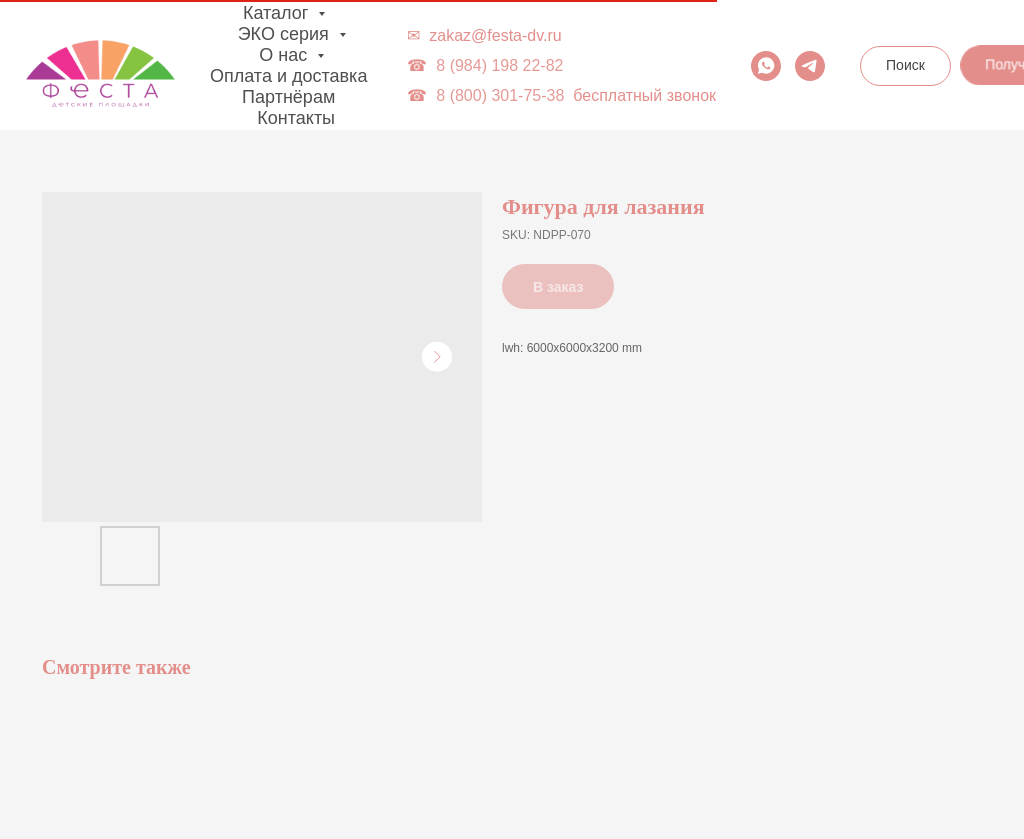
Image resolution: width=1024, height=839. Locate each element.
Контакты (296, 118)
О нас (285, 55)
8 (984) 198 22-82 (499, 65)
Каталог (278, 13)
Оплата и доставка (288, 76)
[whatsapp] (766, 66)
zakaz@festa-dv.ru (495, 35)
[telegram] (810, 66)
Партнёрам (288, 97)
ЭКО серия (286, 34)
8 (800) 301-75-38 (500, 95)
